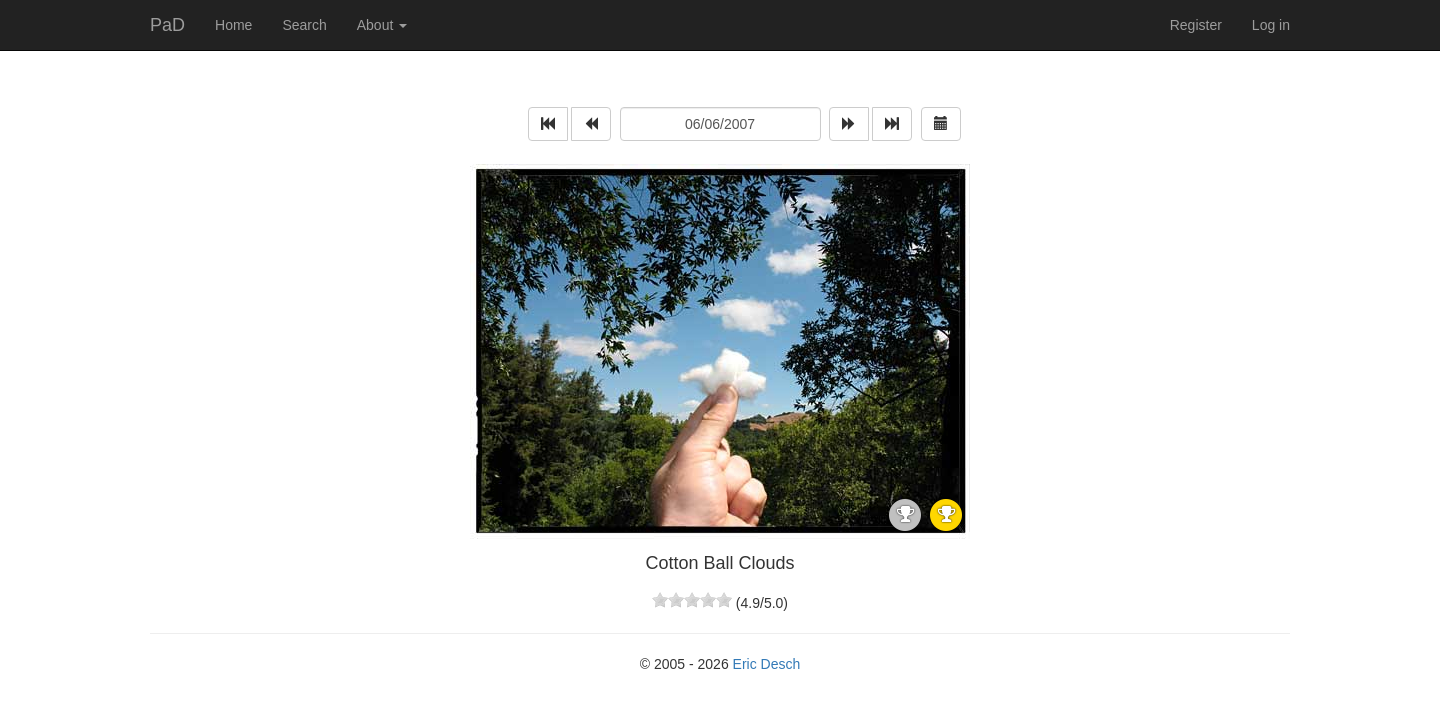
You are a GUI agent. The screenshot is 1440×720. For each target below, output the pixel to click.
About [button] (382, 25)
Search (304, 25)
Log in (1271, 25)
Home (233, 25)
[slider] (692, 600)
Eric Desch (767, 664)
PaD (167, 25)
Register (1196, 25)
